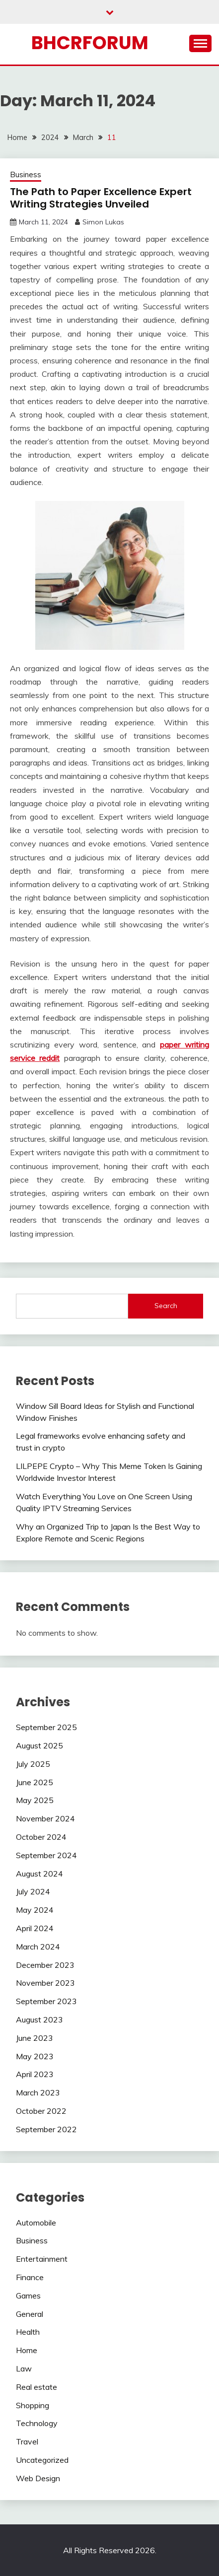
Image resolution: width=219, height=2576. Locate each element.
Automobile (36, 2223)
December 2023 (45, 1965)
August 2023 (39, 2019)
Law (24, 2368)
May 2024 (35, 1910)
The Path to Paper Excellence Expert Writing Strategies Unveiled (101, 198)
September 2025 (46, 1727)
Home (26, 2350)
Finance (30, 2277)
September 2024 (46, 1855)
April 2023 (35, 2074)
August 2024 (39, 1874)
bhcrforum (89, 43)
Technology (37, 2423)
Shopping (32, 2405)
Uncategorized (42, 2460)
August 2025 (39, 1745)
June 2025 (34, 1782)
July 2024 (33, 1891)
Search (165, 1305)
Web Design (38, 2478)
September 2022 (46, 2129)
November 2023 (45, 1983)
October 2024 (41, 1837)
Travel (27, 2441)
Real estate (36, 2387)
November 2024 (45, 1818)
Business (25, 174)
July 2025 (33, 1764)
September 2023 (46, 2001)
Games (28, 2295)
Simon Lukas (103, 221)
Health (28, 2332)
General (29, 2314)
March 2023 (38, 2092)
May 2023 (35, 2056)
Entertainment (42, 2259)
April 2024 (35, 1928)
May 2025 (35, 1800)
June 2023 (34, 2038)
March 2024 (38, 1946)
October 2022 (41, 2111)
